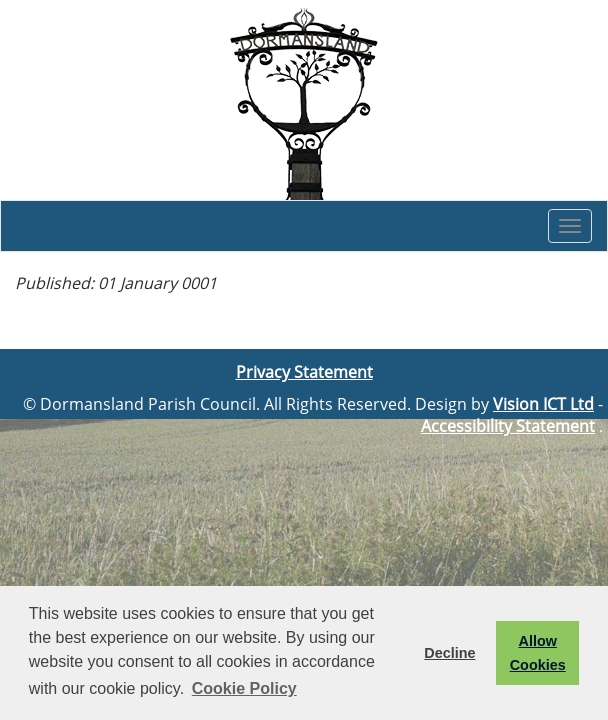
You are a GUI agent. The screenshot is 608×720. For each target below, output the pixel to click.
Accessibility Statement (508, 426)
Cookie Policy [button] (244, 688)
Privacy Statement (304, 372)
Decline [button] (449, 653)
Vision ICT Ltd (543, 404)
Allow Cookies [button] (538, 653)
